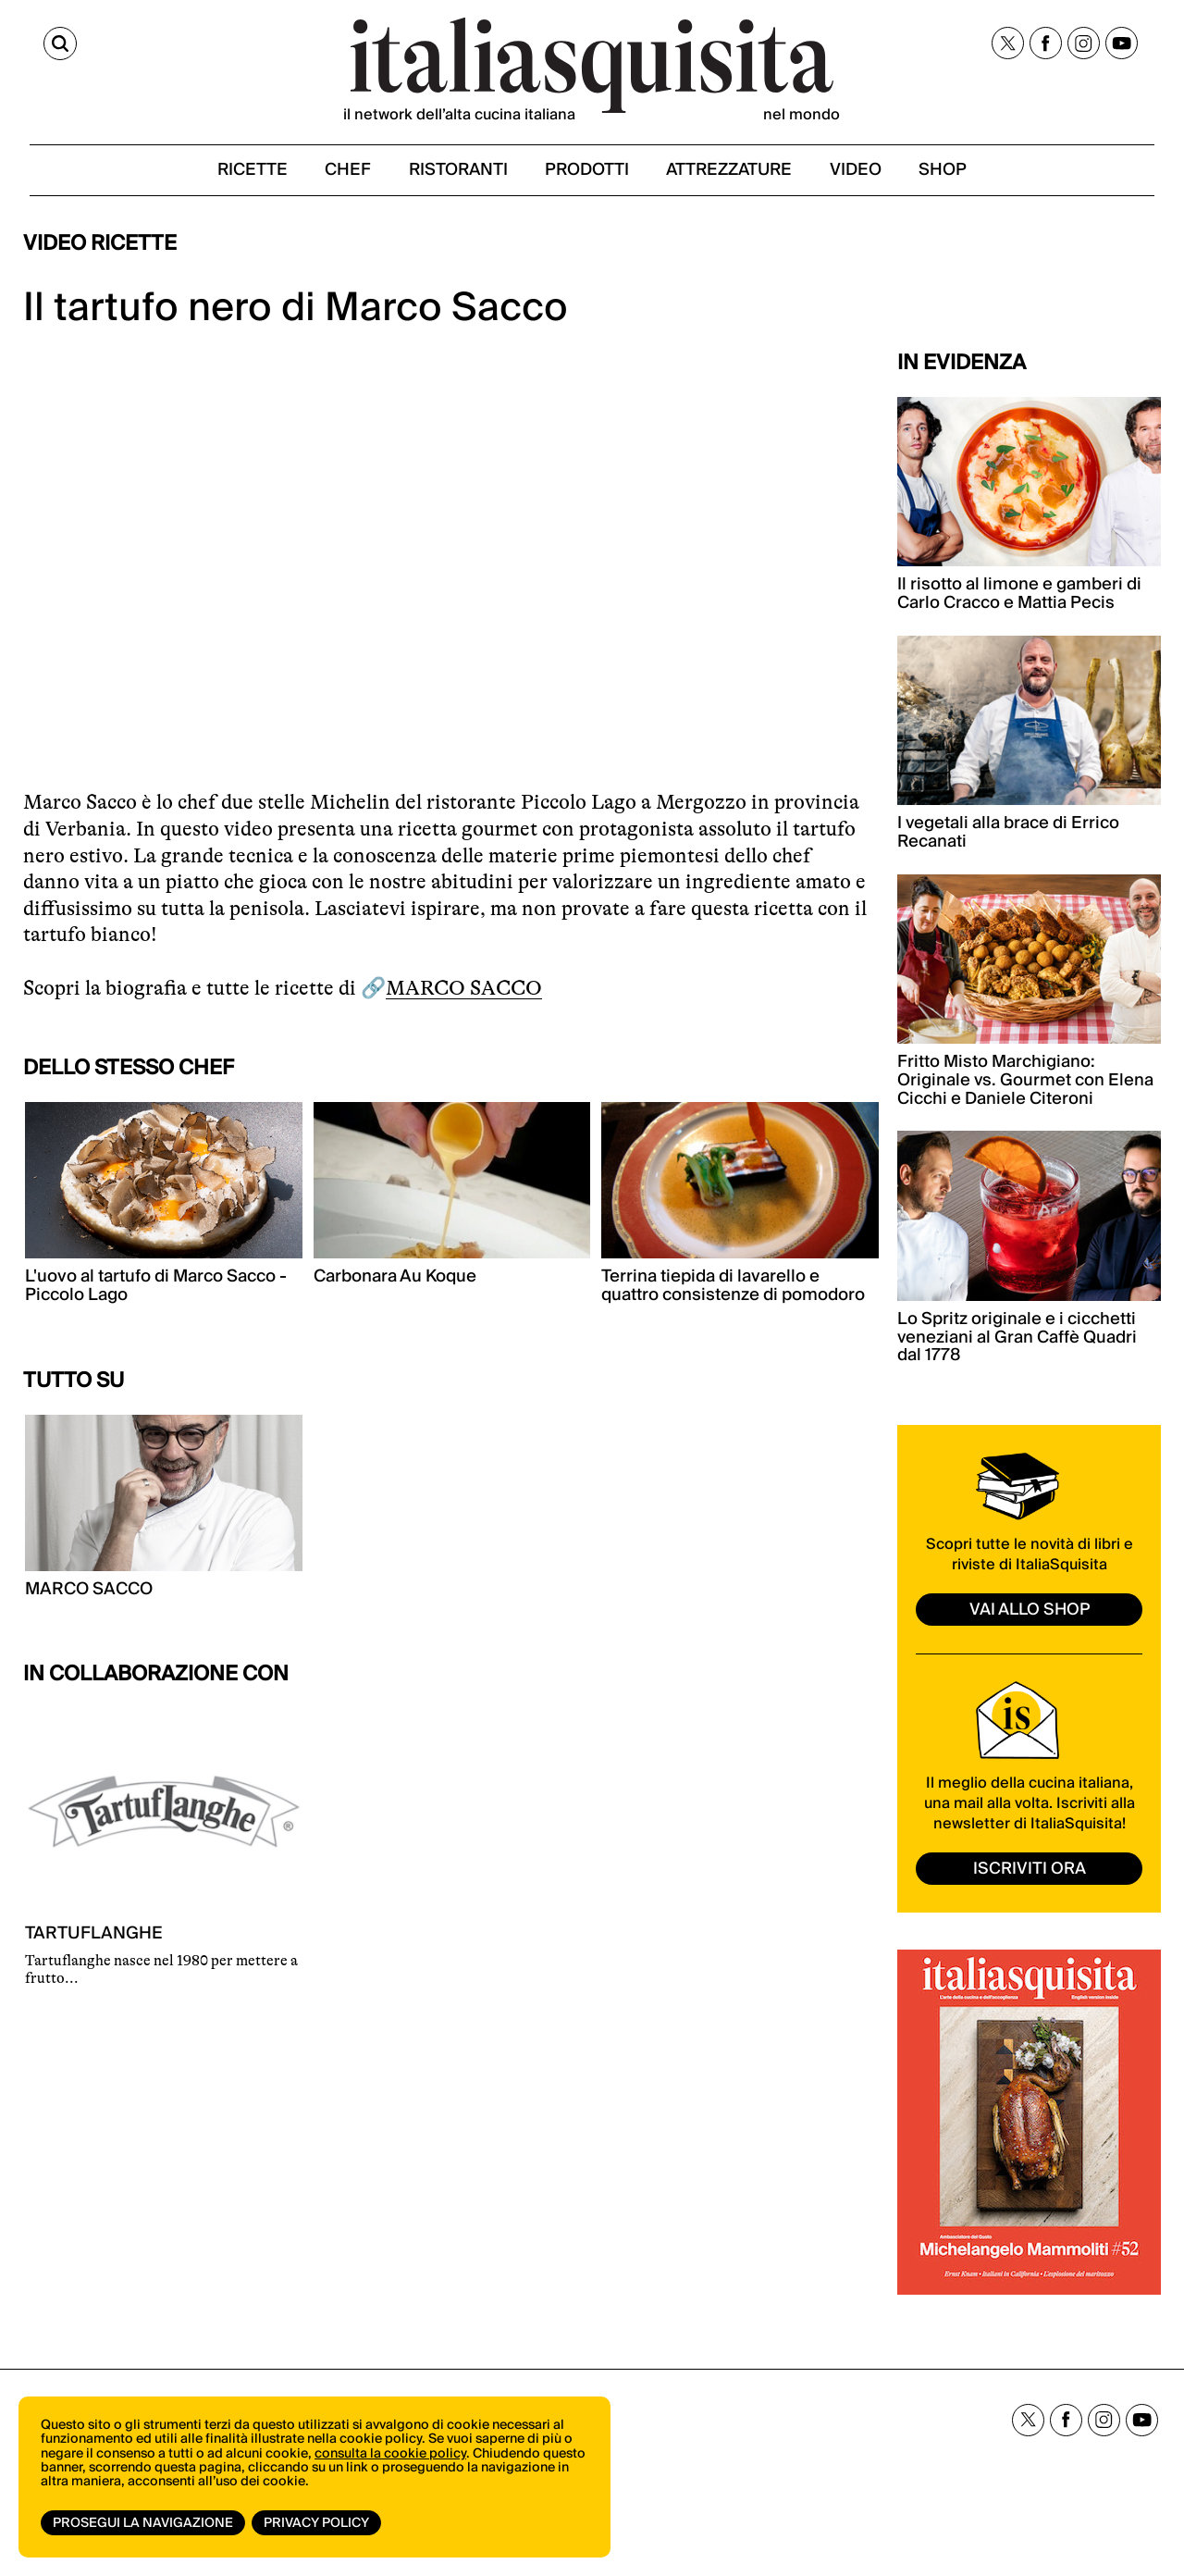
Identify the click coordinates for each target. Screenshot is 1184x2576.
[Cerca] (39, 44)
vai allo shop (1030, 1612)
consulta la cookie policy (390, 2456)
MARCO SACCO (464, 991)
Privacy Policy (317, 2523)
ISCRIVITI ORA (1029, 1872)
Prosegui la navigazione (143, 2523)
